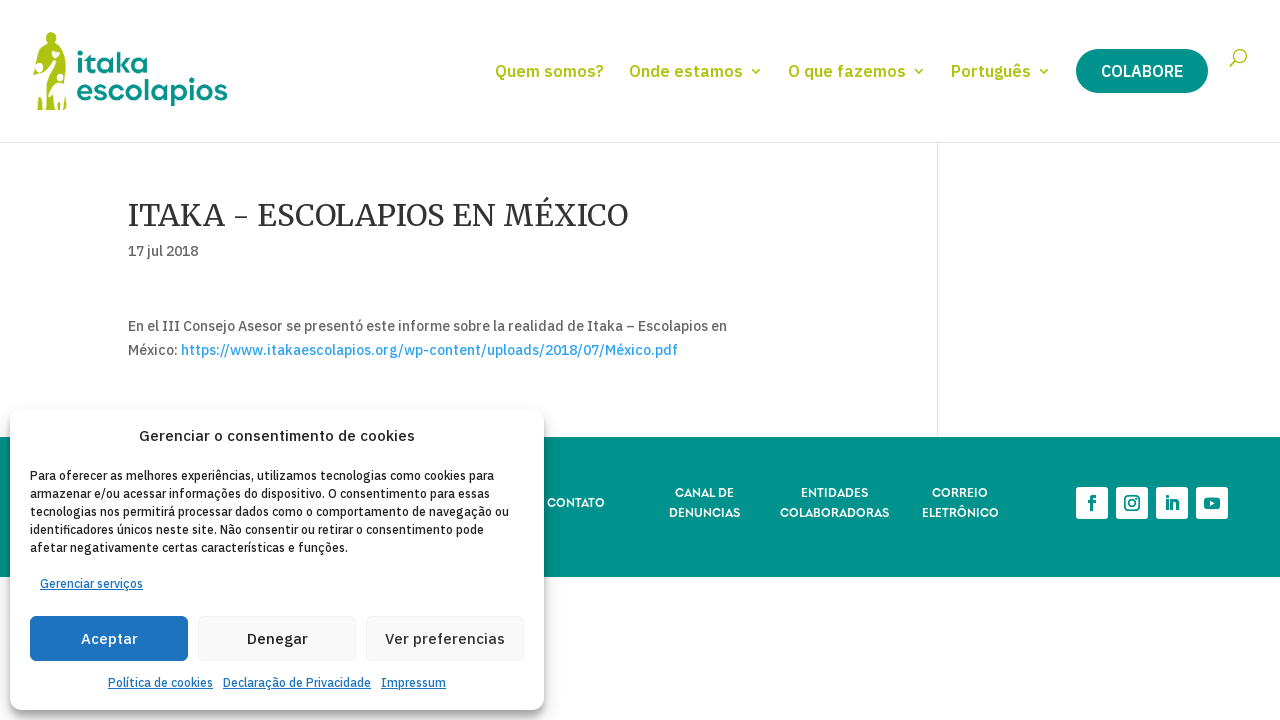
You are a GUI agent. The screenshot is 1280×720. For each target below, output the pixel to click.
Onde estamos (686, 72)
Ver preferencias (445, 638)
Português (991, 72)
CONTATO (576, 501)
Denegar (277, 638)
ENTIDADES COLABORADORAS (834, 501)
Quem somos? (549, 72)
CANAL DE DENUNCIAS (704, 501)
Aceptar (109, 638)
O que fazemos (847, 72)
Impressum (413, 682)
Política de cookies (160, 682)
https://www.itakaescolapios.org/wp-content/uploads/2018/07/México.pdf (429, 350)
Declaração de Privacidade (297, 682)
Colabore (1142, 71)
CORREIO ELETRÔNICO (960, 501)
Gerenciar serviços (91, 583)
